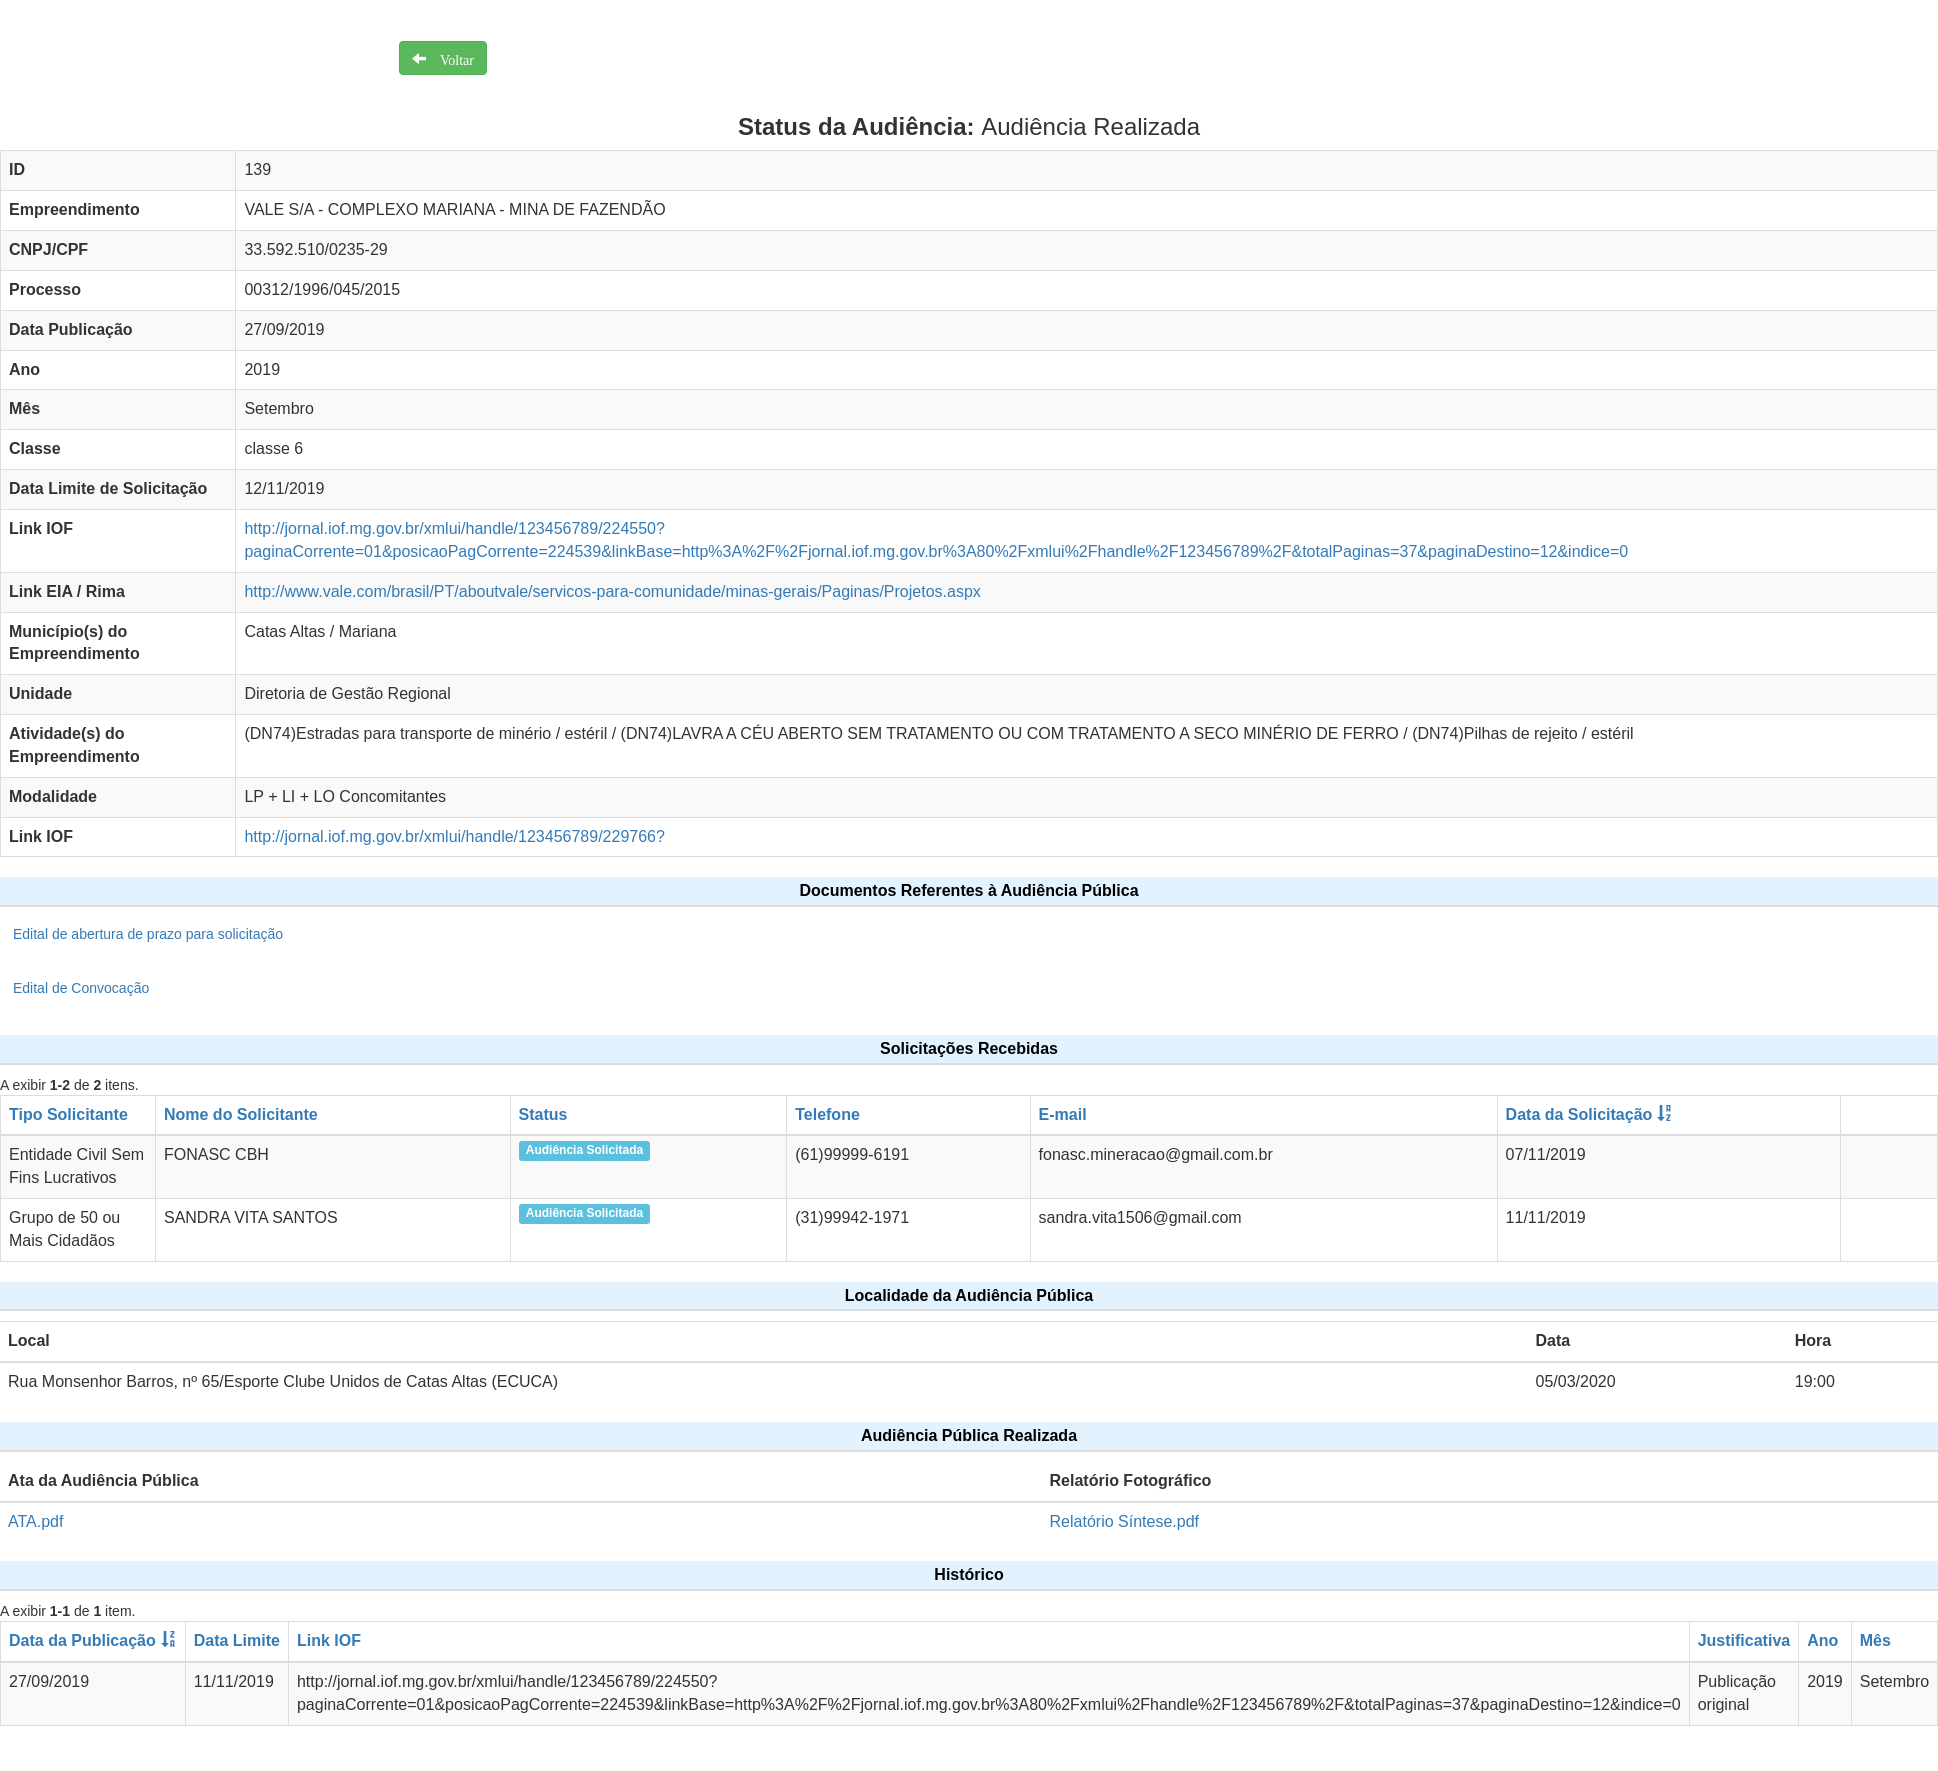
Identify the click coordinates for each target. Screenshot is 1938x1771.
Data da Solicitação (1579, 1114)
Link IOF (329, 1640)
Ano (1822, 1640)
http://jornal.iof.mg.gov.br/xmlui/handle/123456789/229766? (454, 836)
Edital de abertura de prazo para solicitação (148, 934)
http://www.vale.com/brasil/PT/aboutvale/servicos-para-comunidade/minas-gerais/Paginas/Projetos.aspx (612, 591)
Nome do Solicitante (241, 1114)
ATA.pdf (35, 1521)
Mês (1875, 1640)
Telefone (827, 1114)
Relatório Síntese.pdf (1124, 1521)
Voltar (450, 58)
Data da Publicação (82, 1640)
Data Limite (237, 1640)
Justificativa (1744, 1640)
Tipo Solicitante (68, 1114)
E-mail (1063, 1114)
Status (543, 1114)
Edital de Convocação (81, 988)
